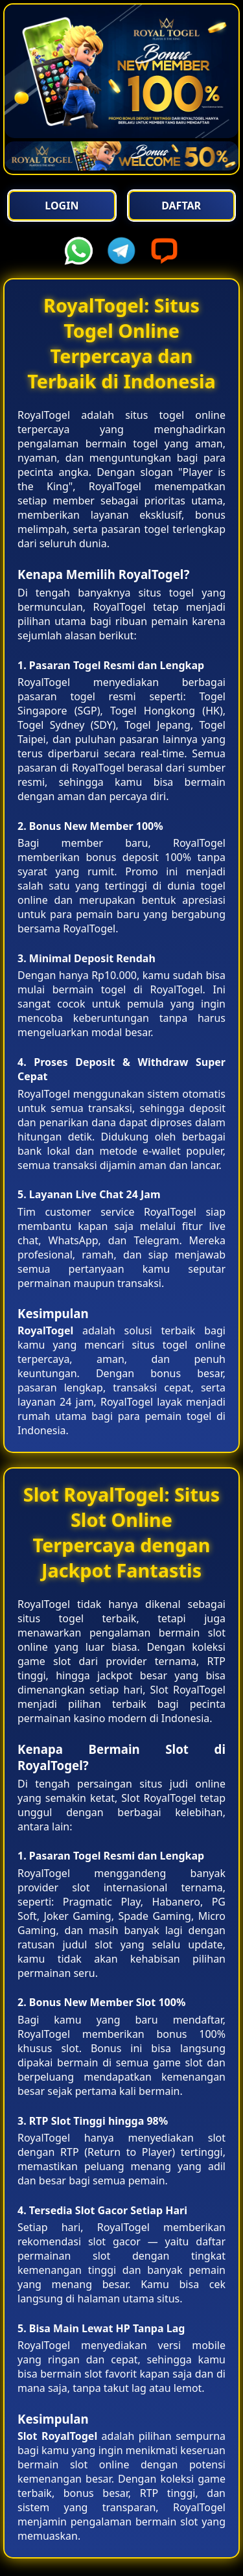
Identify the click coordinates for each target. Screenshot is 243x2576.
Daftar (181, 205)
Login (61, 205)
